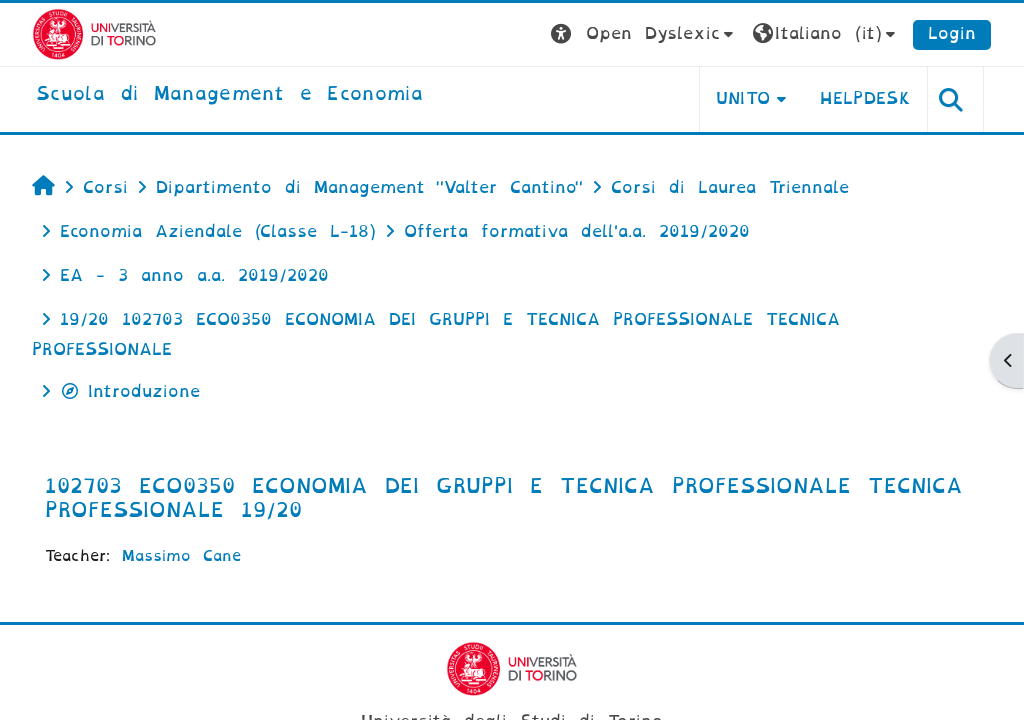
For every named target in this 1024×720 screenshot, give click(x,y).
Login (952, 33)
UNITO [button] (743, 98)
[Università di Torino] (94, 33)
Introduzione (130, 391)
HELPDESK (865, 98)
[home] (229, 95)
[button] (644, 34)
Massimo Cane (181, 556)
